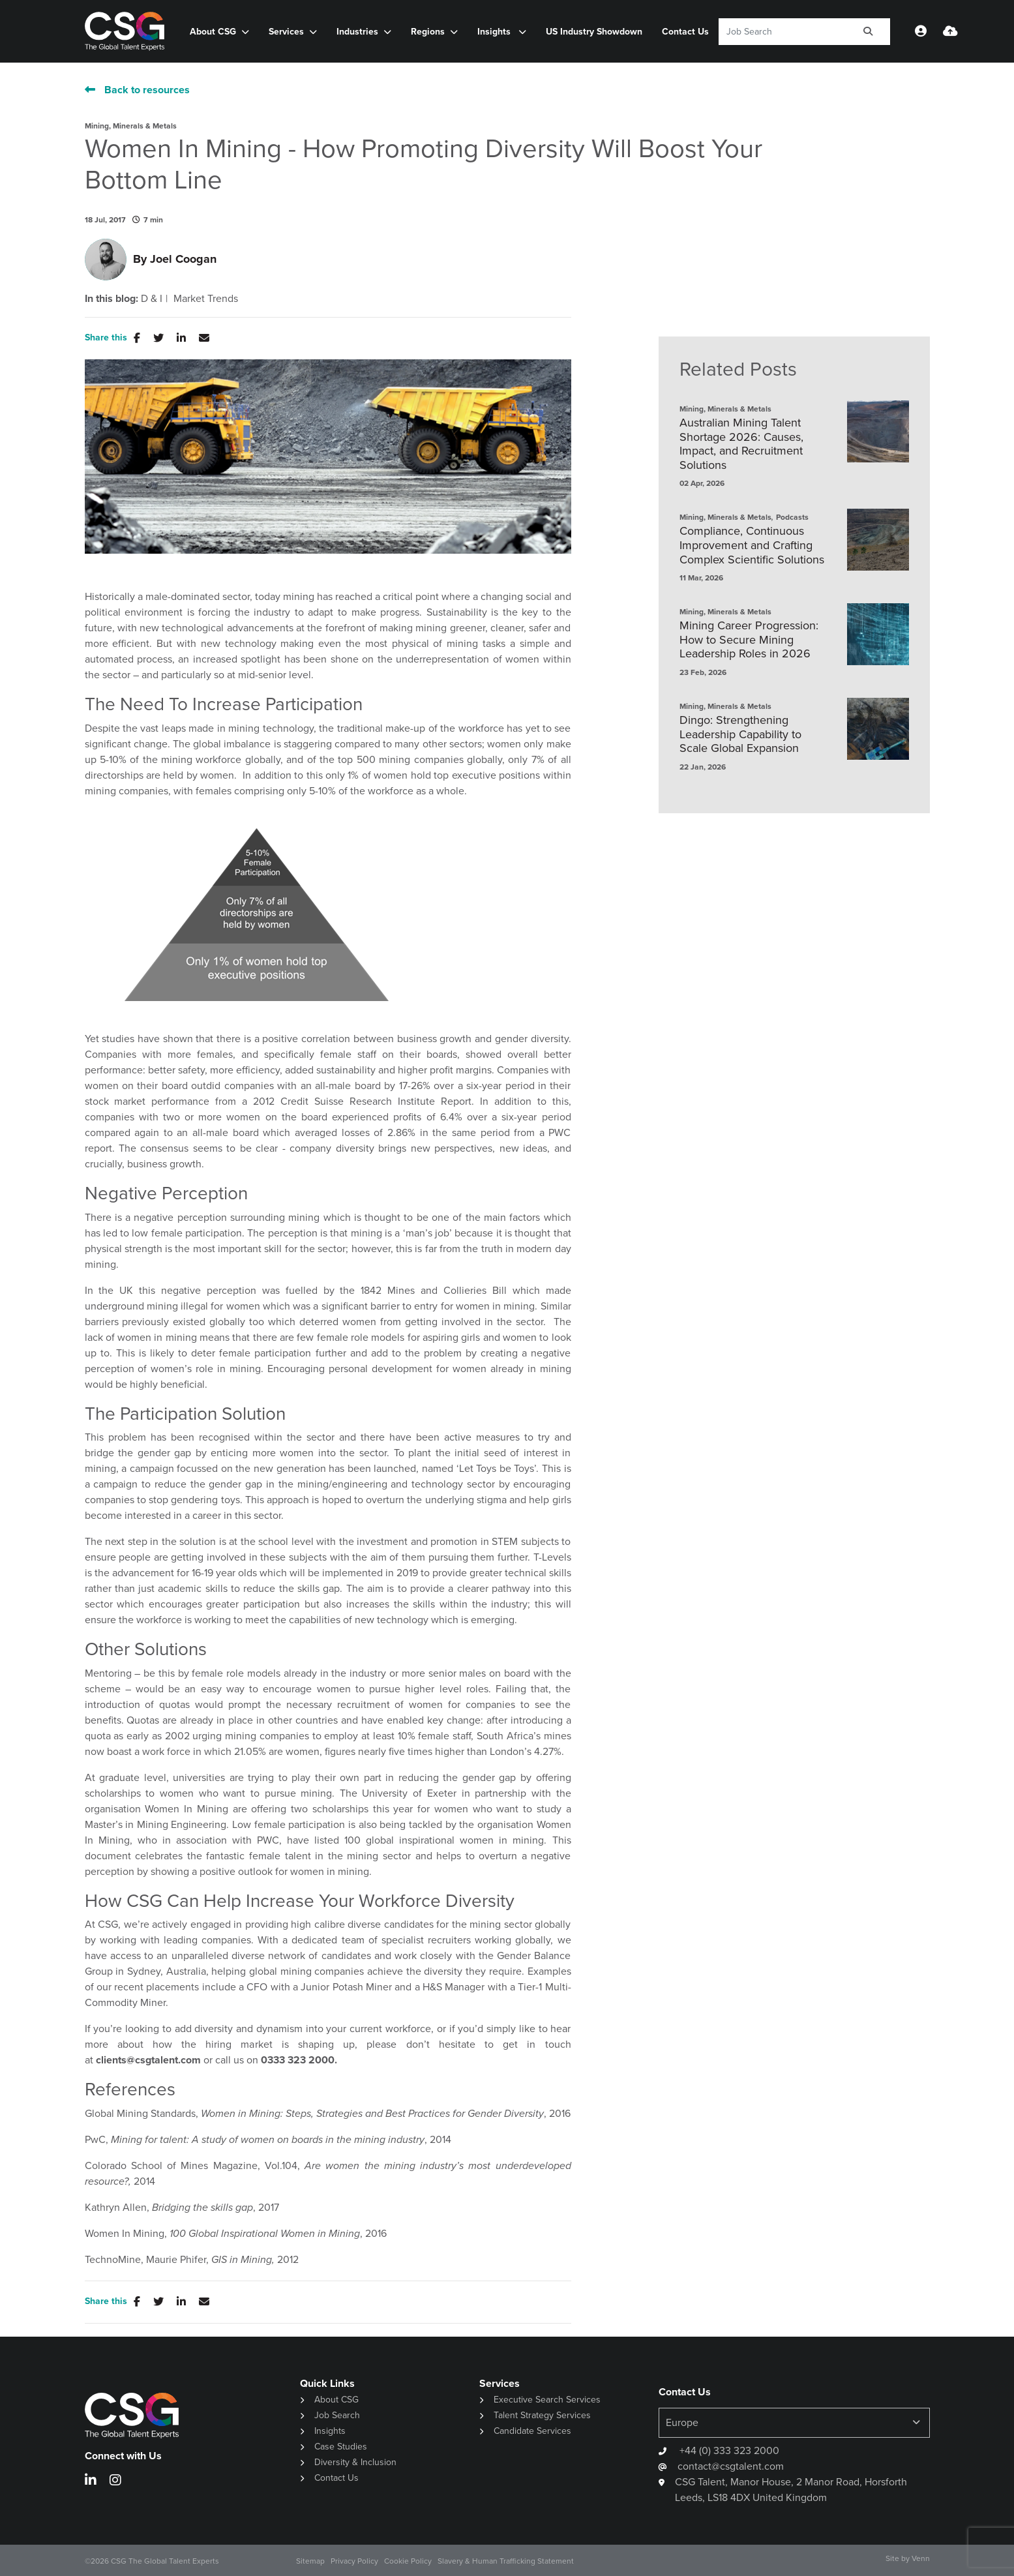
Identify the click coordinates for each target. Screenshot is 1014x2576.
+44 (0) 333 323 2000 (728, 2450)
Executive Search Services (547, 2399)
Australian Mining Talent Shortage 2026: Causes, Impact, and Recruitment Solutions (741, 444)
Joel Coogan (183, 258)
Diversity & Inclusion (355, 2462)
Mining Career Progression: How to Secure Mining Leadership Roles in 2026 (748, 640)
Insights (495, 31)
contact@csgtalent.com (731, 2466)
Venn (921, 2558)
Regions (428, 31)
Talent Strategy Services (542, 2415)
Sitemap (310, 2561)
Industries (357, 31)
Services (286, 31)
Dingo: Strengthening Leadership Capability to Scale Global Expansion (740, 734)
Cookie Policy (408, 2561)
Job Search (337, 2415)
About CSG (213, 31)
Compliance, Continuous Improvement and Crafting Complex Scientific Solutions (751, 545)
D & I (151, 298)
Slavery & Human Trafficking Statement (506, 2561)
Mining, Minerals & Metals (131, 126)
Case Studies (340, 2446)
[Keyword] (783, 31)
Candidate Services (532, 2431)
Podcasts (792, 517)
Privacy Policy (354, 2561)
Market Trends (205, 298)
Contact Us (685, 31)
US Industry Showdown (594, 31)
